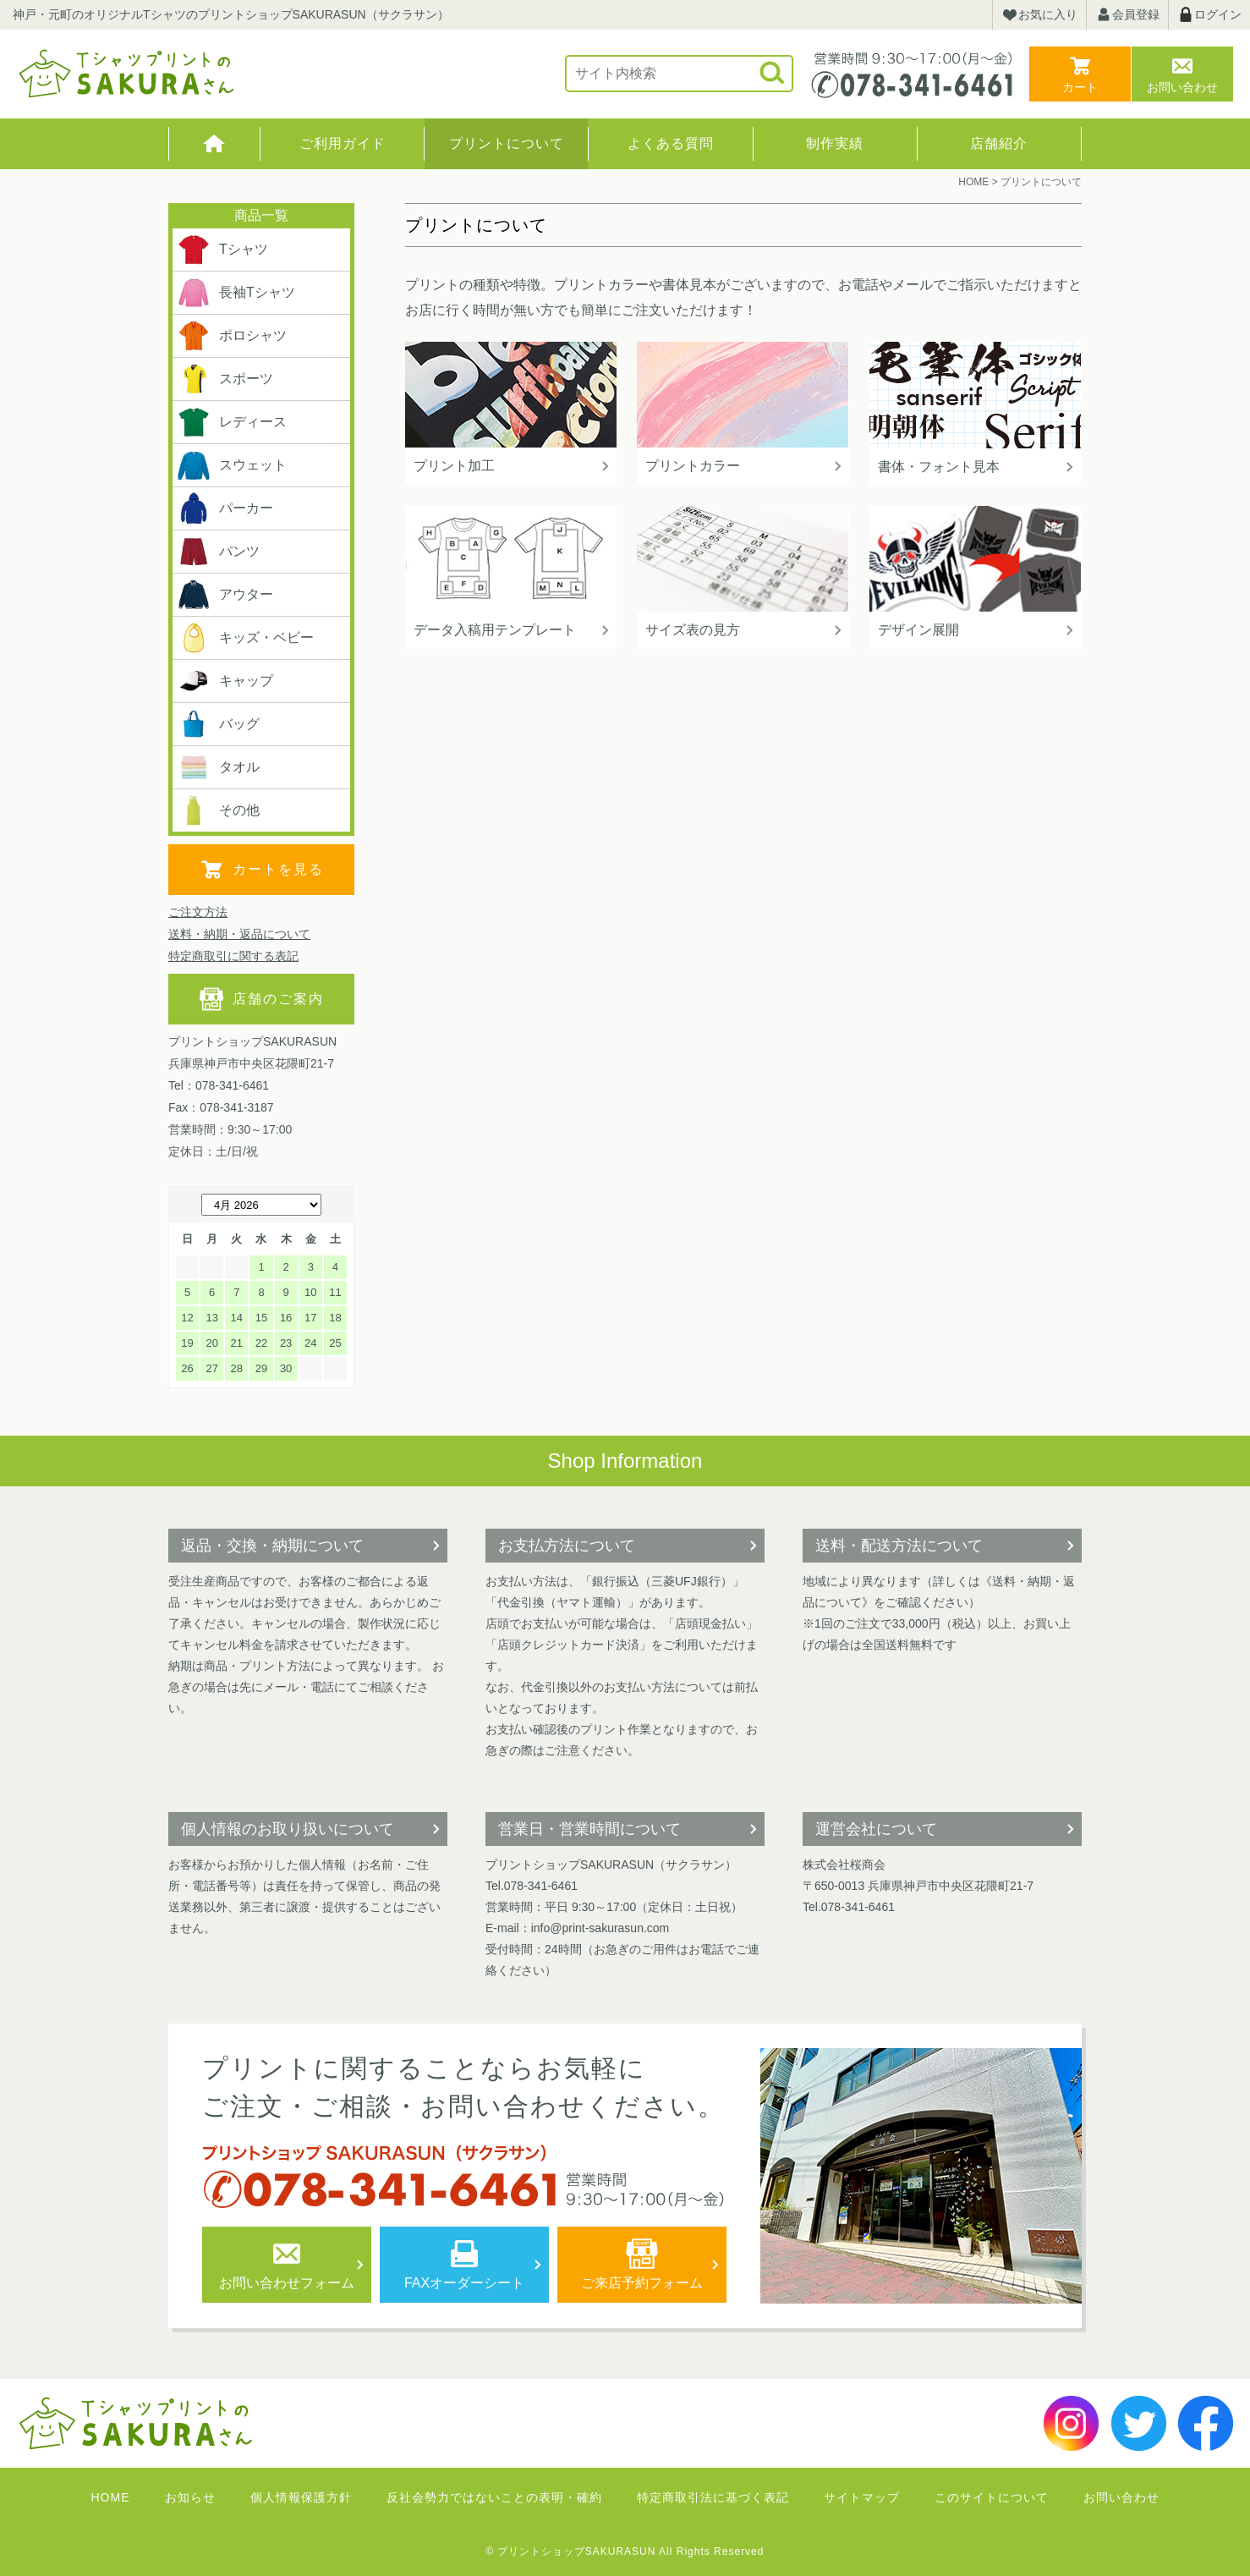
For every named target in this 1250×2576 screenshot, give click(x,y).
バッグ (218, 724)
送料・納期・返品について (239, 934)
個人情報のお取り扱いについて (287, 1829)
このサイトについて (992, 2497)
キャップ (225, 681)
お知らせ (190, 2497)
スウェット (232, 465)
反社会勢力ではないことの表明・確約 (494, 2497)
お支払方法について (566, 1545)
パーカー (225, 508)
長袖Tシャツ (236, 293)
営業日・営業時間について (589, 1829)
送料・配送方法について (899, 1545)
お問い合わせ (1182, 87)
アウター (225, 595)
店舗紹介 (999, 143)
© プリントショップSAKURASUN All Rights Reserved (625, 2551)
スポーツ (225, 379)
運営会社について (876, 1829)
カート (1080, 87)
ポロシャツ (232, 336)
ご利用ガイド (342, 143)
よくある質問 (671, 143)
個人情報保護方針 (301, 2497)
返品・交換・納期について (272, 1545)
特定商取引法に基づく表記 (713, 2497)
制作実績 (834, 143)
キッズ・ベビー (245, 638)
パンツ (218, 551)
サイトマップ (862, 2497)
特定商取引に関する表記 (233, 956)
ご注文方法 (198, 912)
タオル (218, 767)
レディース (232, 422)
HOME (214, 143)
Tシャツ (222, 249)
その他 (218, 810)
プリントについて (506, 143)
